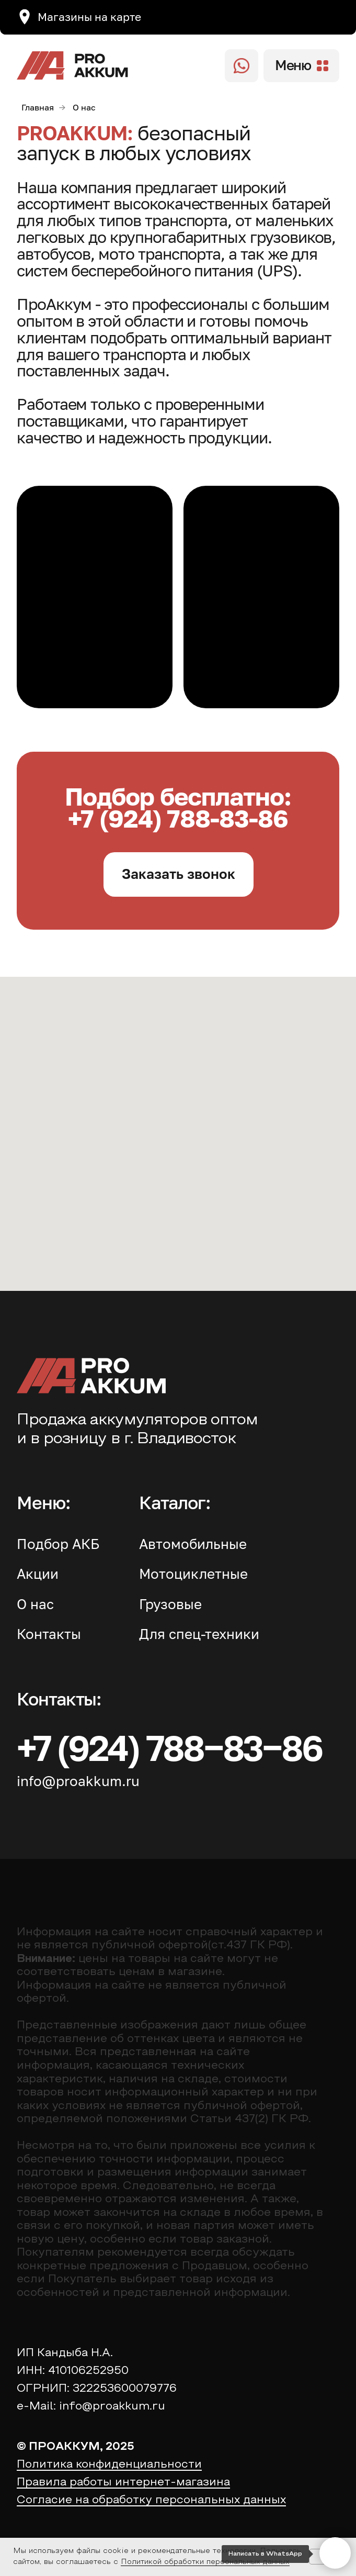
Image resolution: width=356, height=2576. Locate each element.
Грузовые (170, 1604)
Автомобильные (193, 1544)
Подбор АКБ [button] (58, 1544)
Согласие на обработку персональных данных (151, 2500)
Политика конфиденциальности (109, 2465)
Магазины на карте (89, 17)
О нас (35, 1604)
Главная (37, 108)
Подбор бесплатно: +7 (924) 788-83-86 (178, 807)
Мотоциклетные (193, 1574)
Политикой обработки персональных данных (205, 2562)
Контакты (49, 1634)
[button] (179, 874)
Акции (38, 1574)
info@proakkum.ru (78, 1781)
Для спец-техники (199, 1634)
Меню (293, 65)
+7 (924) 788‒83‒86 (169, 1747)
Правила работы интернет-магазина (123, 2483)
